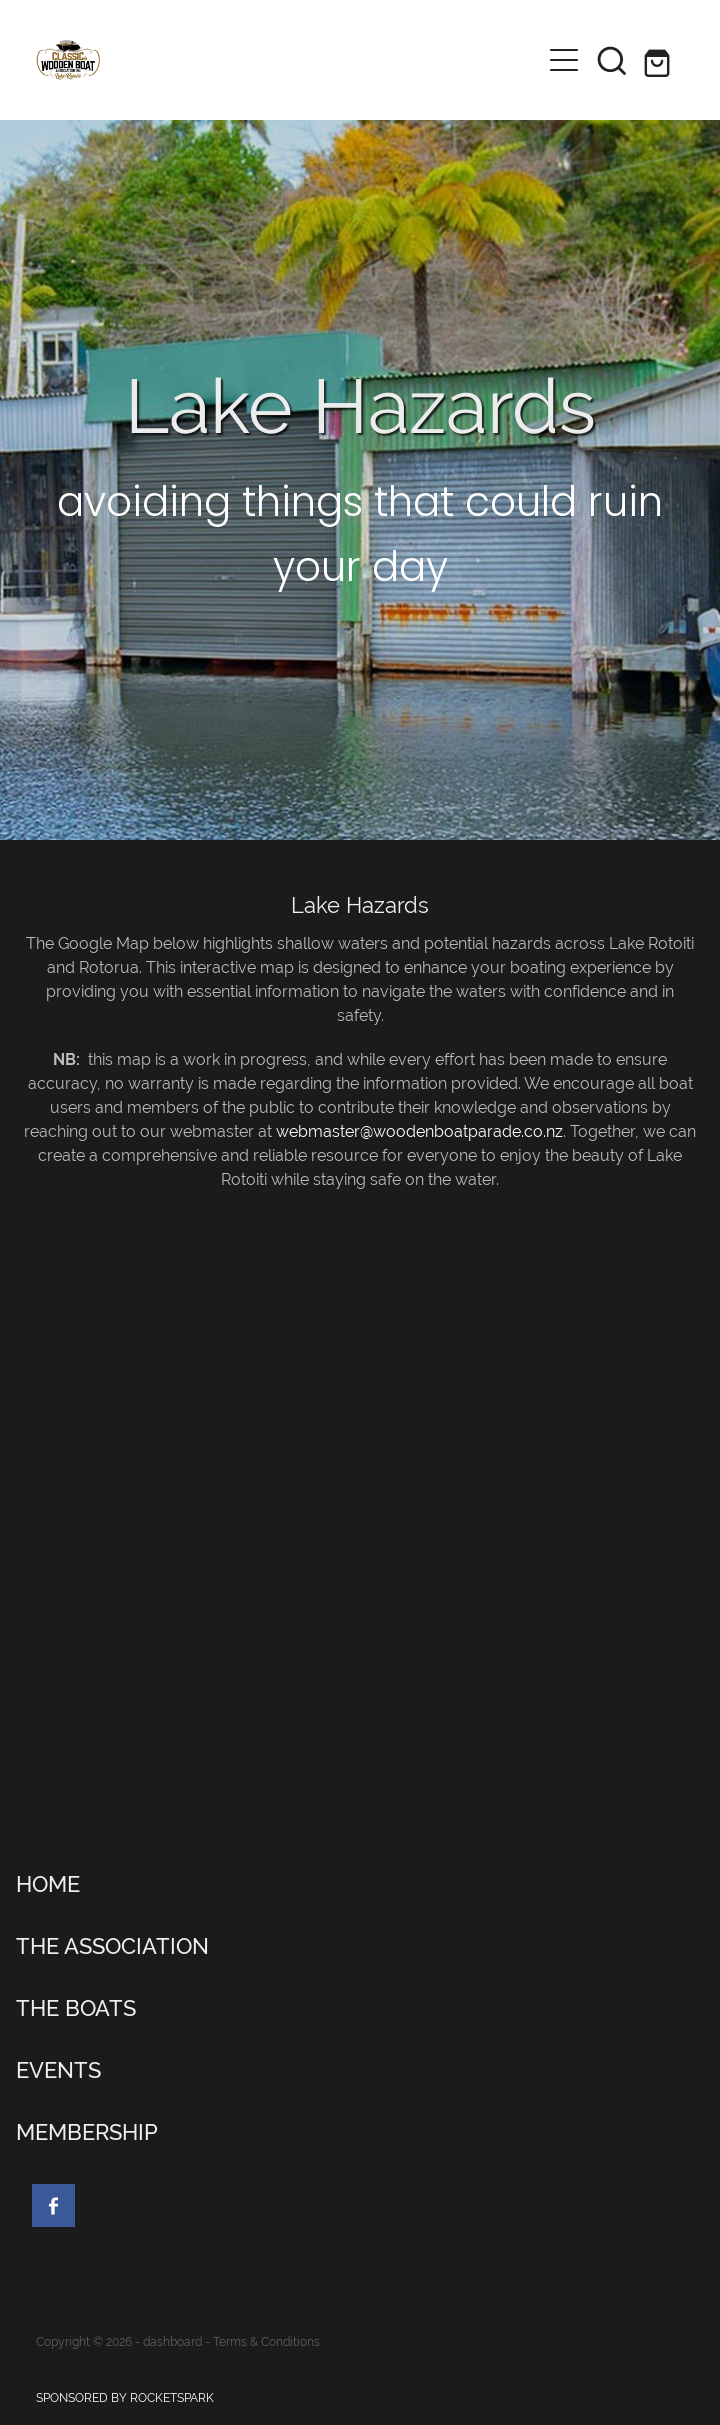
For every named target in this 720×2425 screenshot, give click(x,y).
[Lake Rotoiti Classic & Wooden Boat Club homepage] (288, 60)
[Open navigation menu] (564, 60)
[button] (612, 60)
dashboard (172, 2342)
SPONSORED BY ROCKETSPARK (125, 2398)
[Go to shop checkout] (660, 60)
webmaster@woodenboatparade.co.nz (419, 1131)
